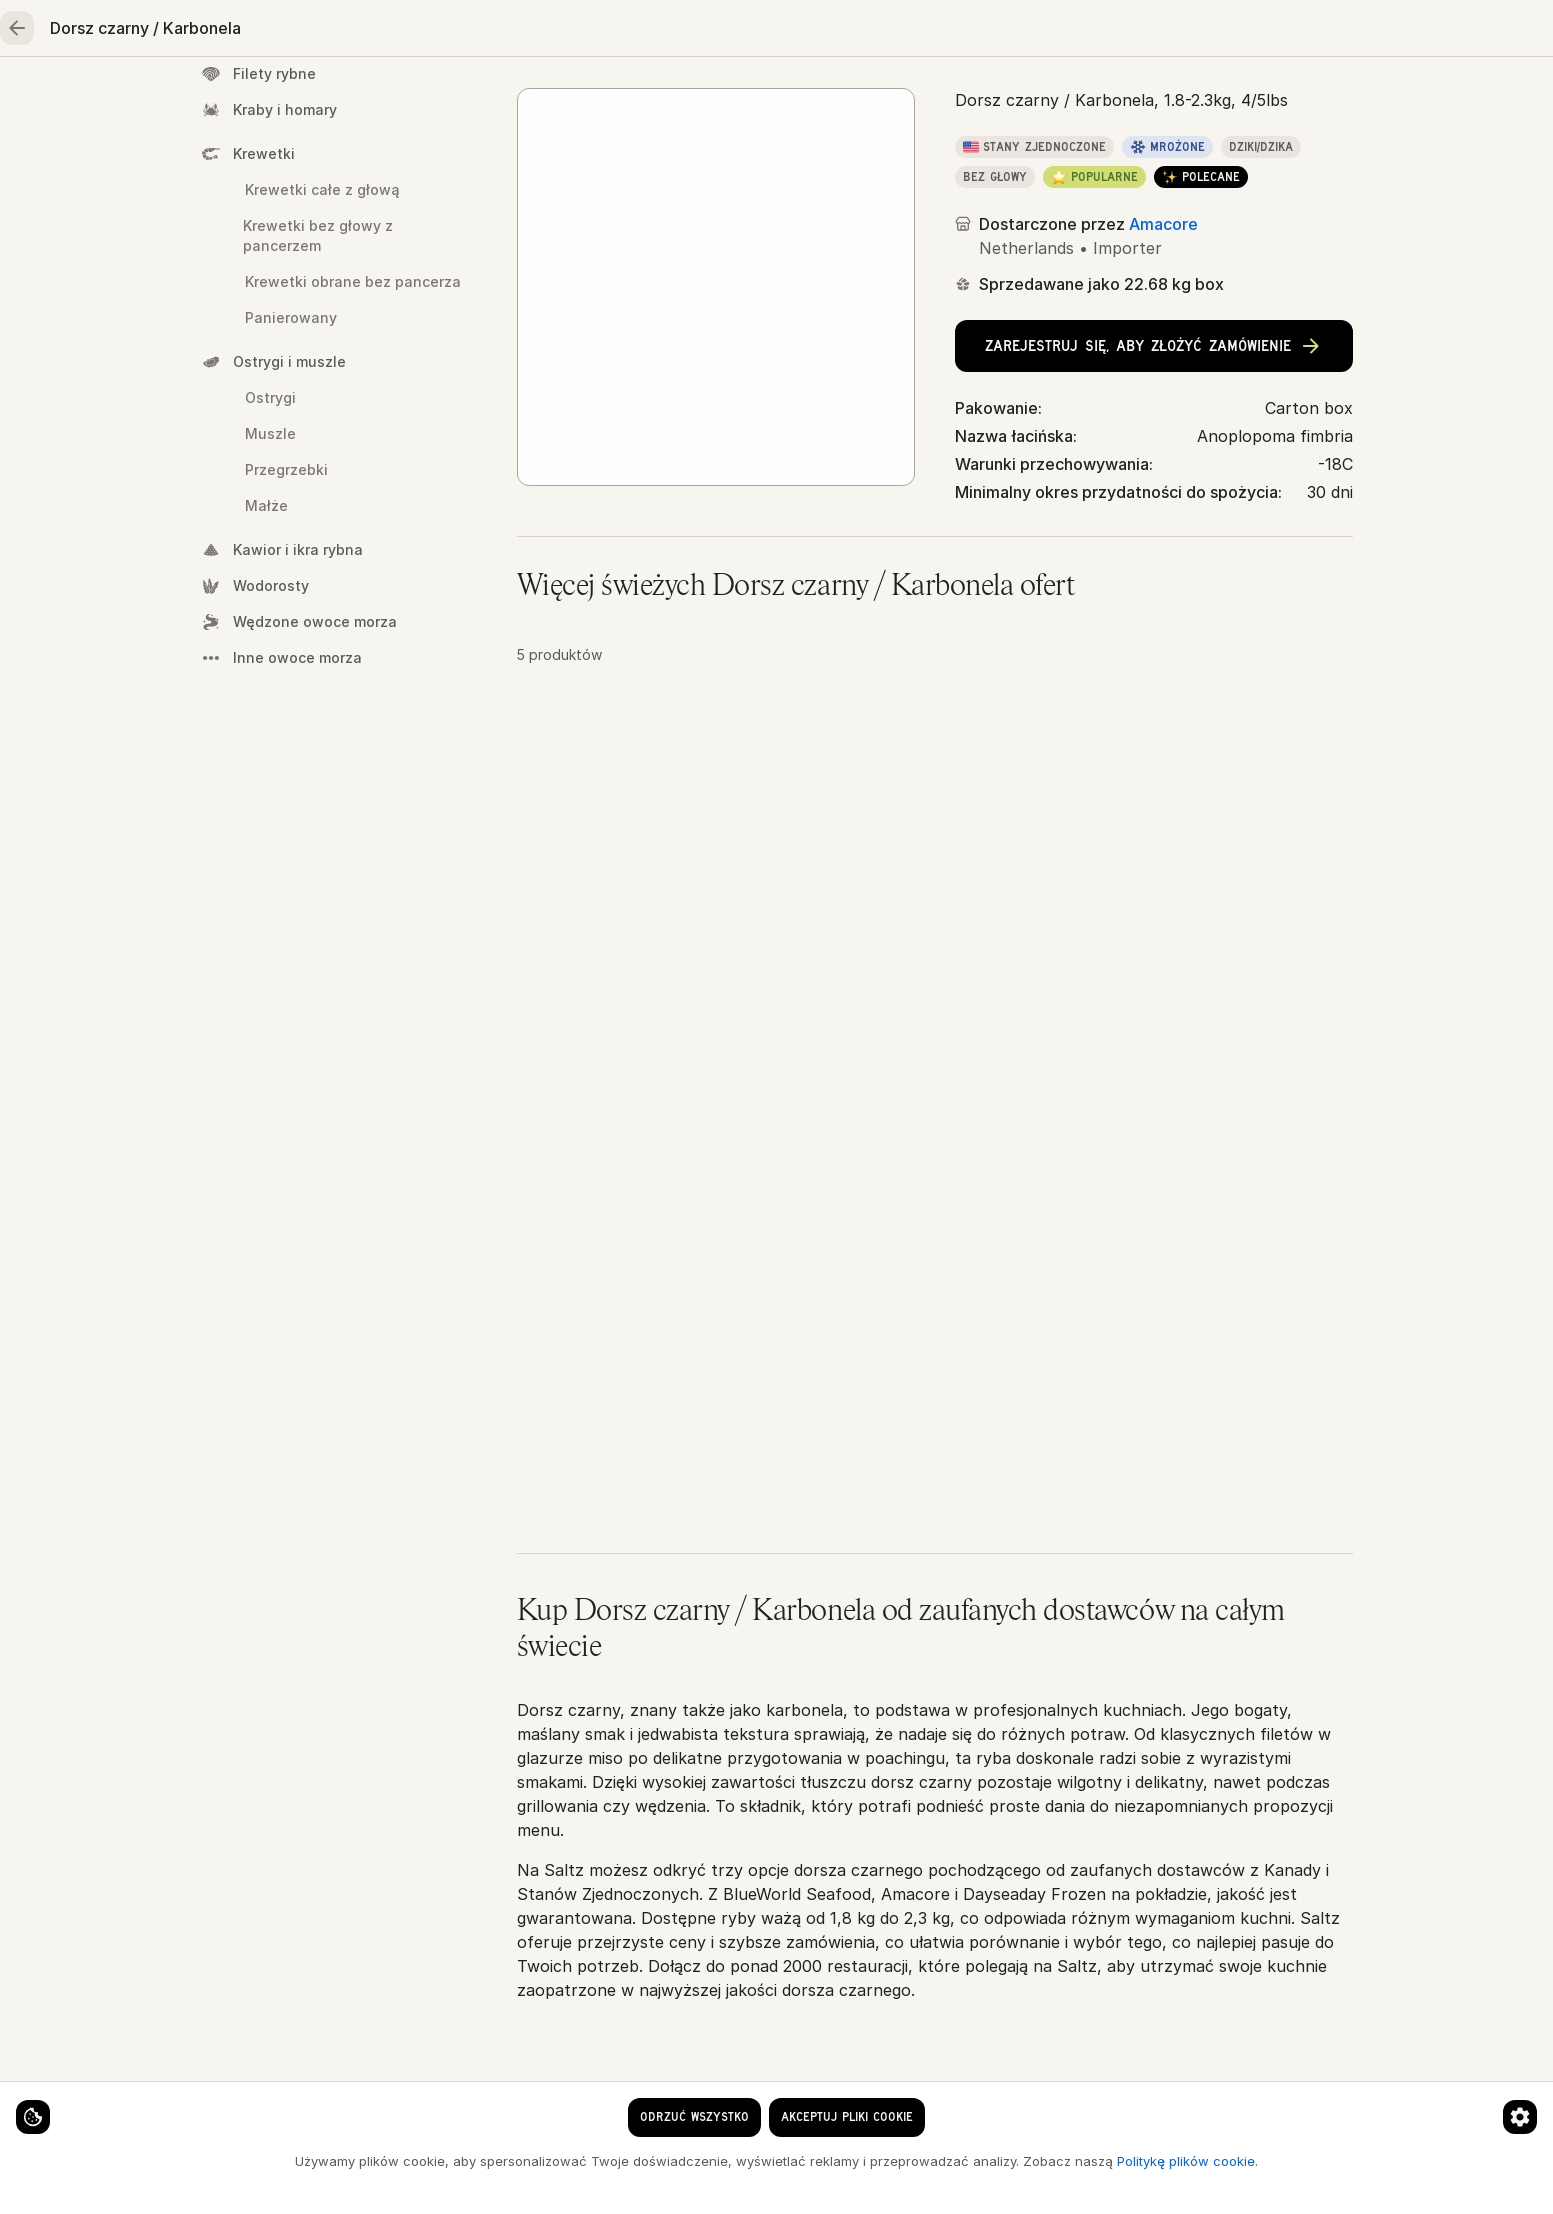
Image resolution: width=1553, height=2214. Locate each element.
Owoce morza (429, 96)
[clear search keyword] (856, 32)
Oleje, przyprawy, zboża (1023, 96)
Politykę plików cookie (293, 2176)
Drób (668, 96)
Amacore (1163, 388)
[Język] (987, 32)
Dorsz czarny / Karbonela (953, 161)
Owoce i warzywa (811, 96)
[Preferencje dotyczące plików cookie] (394, 2100)
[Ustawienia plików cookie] (50, 2100)
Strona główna (265, 96)
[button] (935, 919)
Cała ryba (801, 161)
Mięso (564, 96)
